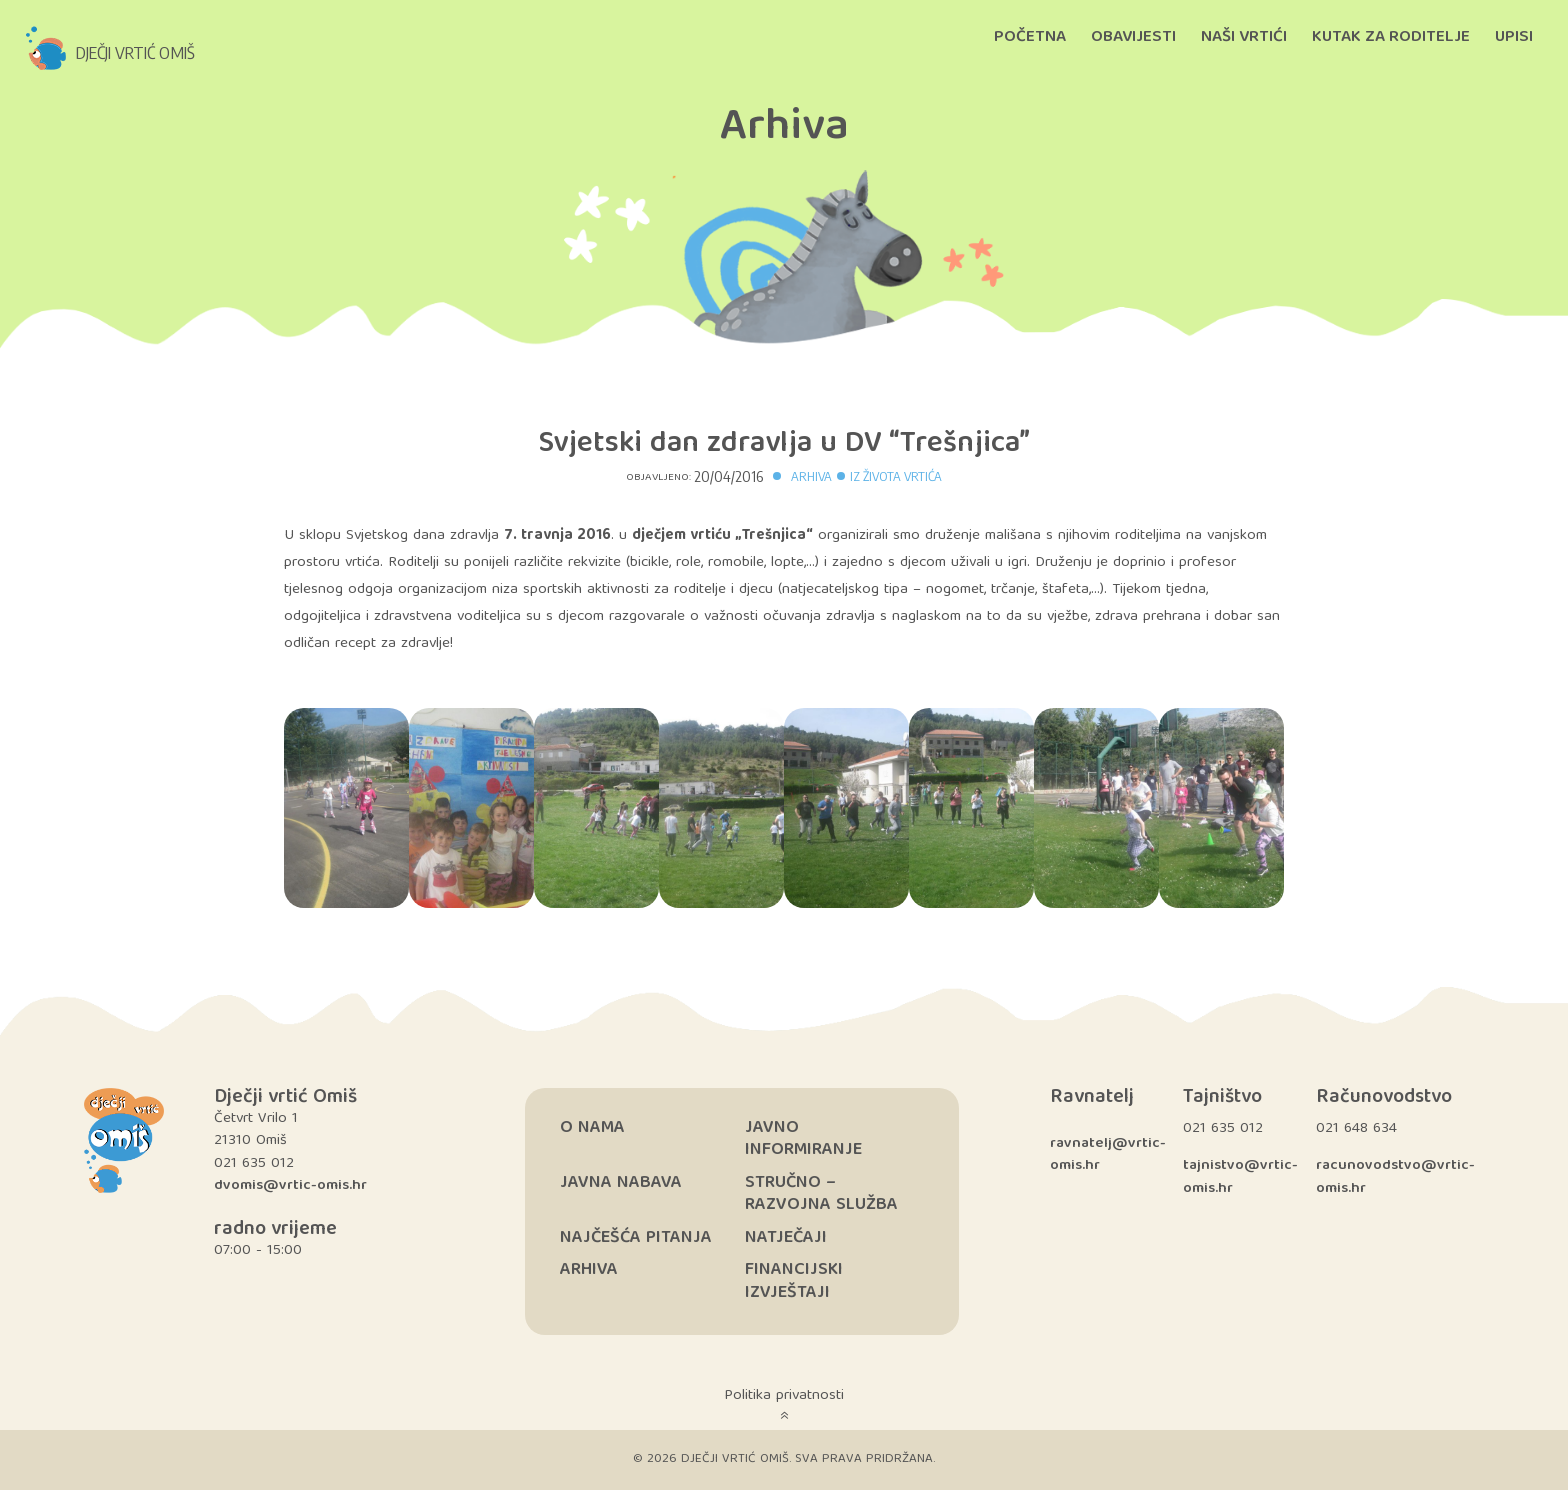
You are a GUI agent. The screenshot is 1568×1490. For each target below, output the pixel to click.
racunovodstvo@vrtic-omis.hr (1395, 1177)
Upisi (1514, 37)
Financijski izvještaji (794, 1282)
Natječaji (786, 1238)
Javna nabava (621, 1183)
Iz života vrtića (896, 476)
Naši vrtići (1244, 37)
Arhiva (811, 476)
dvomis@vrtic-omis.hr (290, 1186)
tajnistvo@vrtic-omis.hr (1240, 1177)
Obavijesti (1133, 37)
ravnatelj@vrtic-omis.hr (1108, 1155)
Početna (1030, 37)
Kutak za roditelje (1391, 37)
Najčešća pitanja (636, 1238)
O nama (592, 1128)
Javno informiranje (803, 1140)
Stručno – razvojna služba (821, 1195)
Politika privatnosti (784, 1396)
